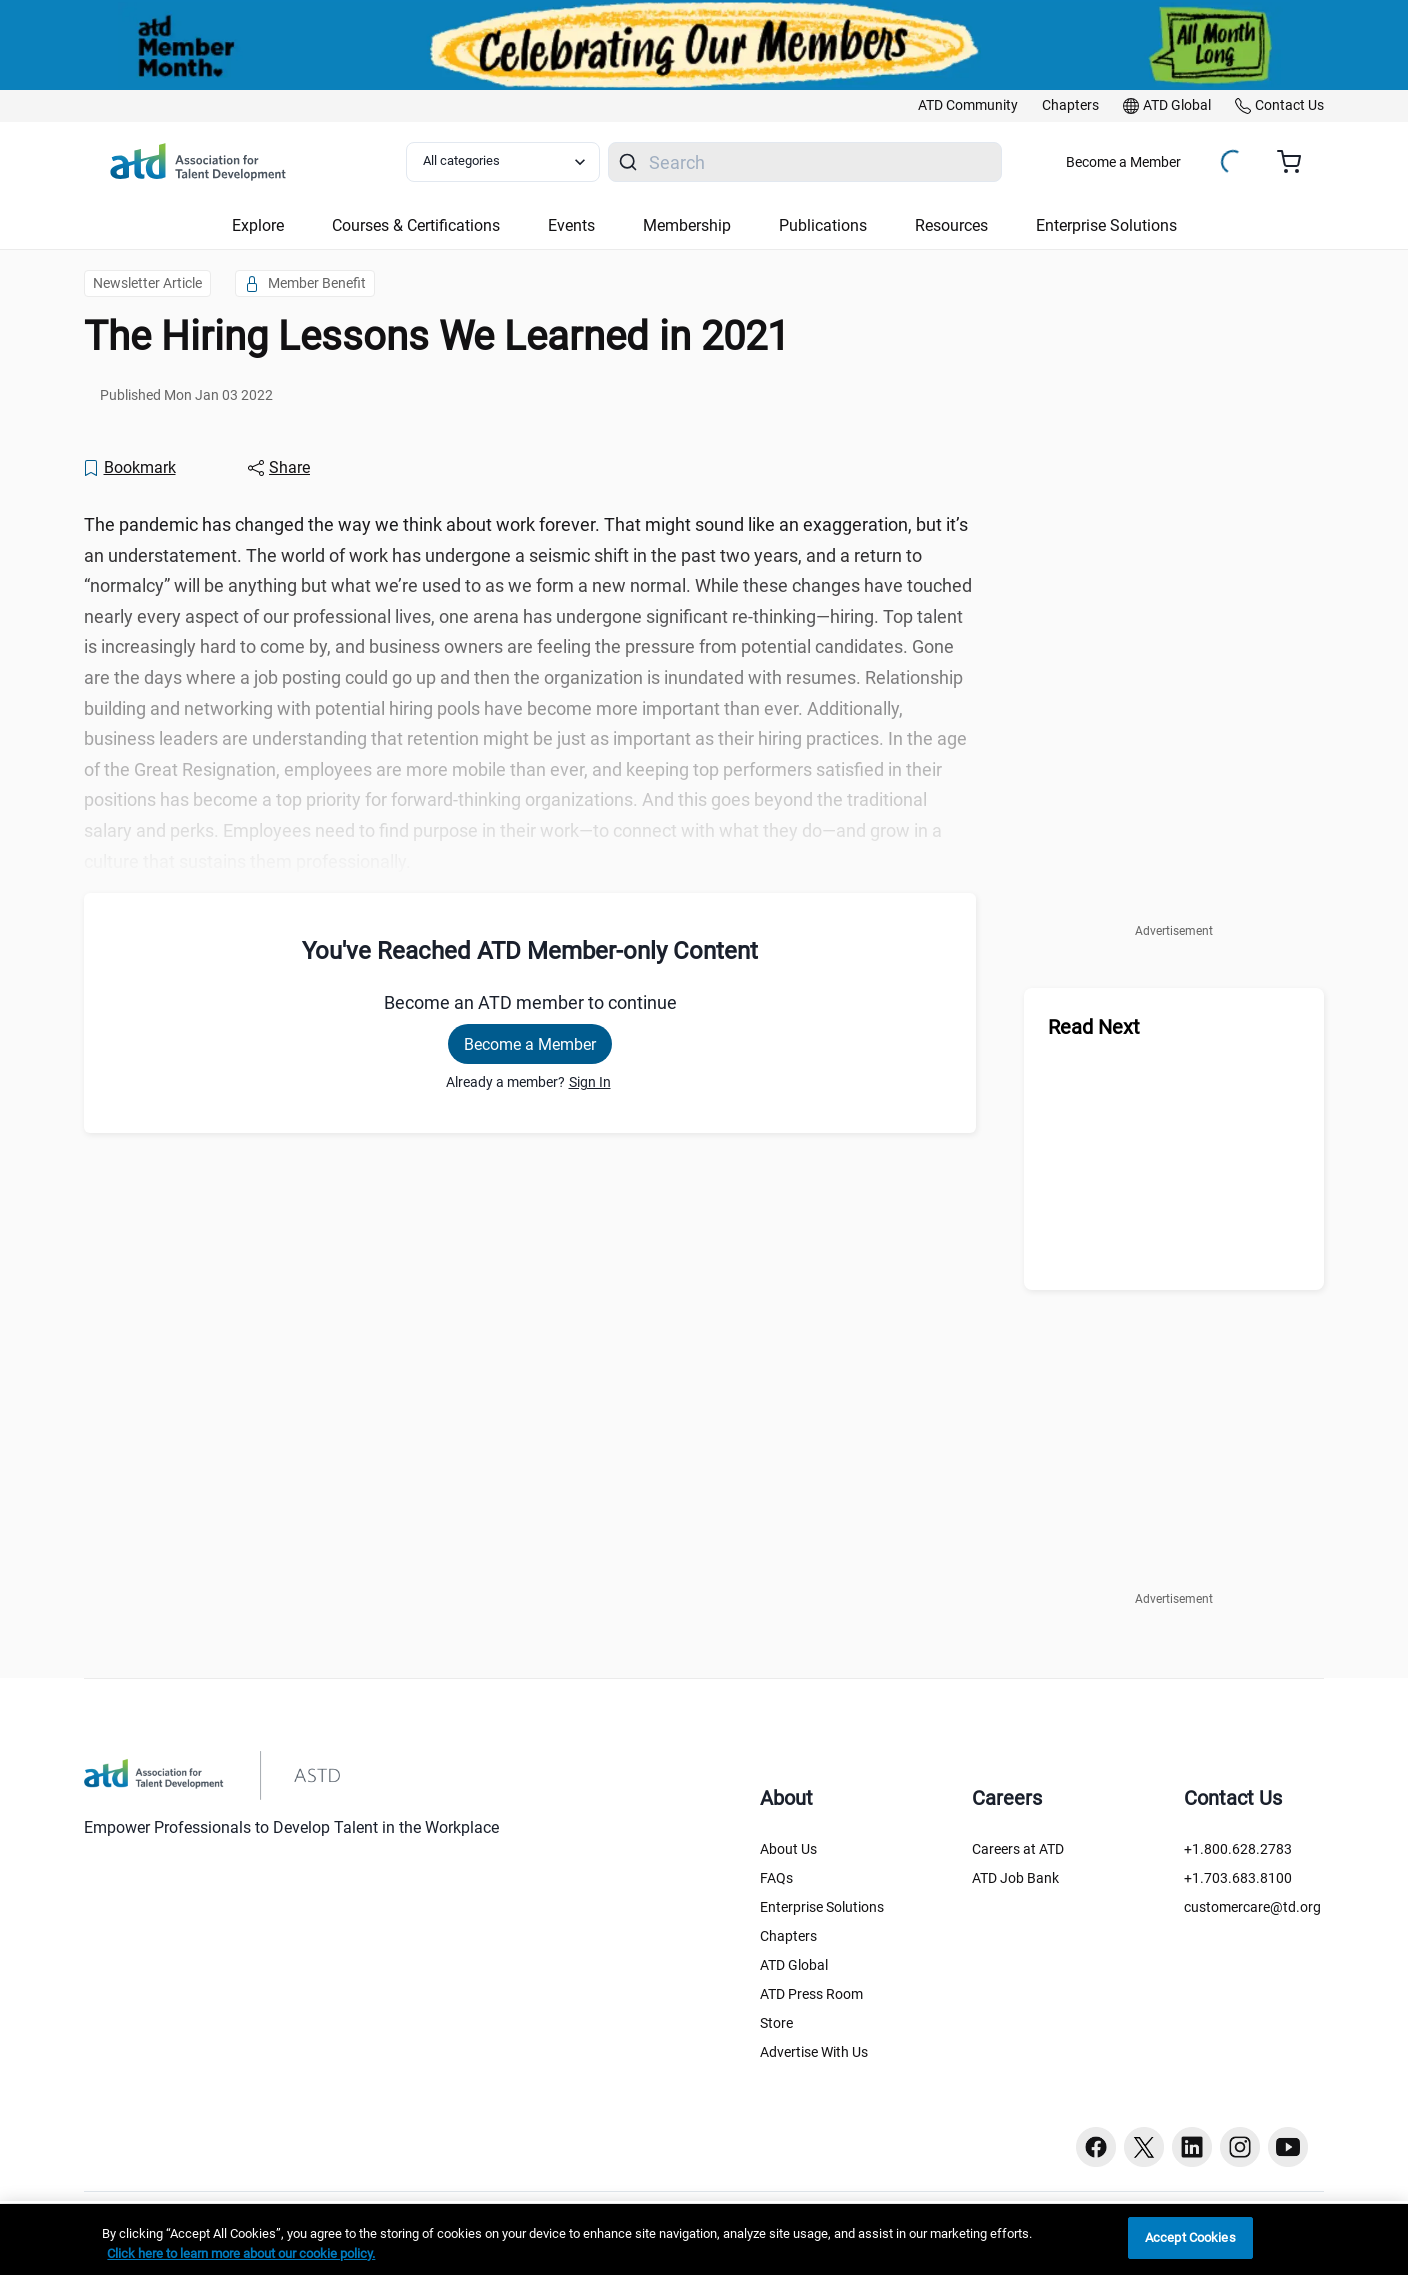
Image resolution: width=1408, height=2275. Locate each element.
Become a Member (1123, 162)
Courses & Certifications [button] (416, 225)
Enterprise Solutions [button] (1106, 225)
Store (776, 2023)
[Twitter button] (1144, 2147)
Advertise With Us (814, 2052)
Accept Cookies (1190, 2237)
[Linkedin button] (1192, 2147)
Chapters (788, 1936)
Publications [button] (823, 225)
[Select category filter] (503, 162)
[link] (968, 106)
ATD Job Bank (1015, 1878)
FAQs (776, 1878)
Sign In (590, 1082)
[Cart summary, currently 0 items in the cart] (1296, 162)
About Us (788, 1849)
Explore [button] (258, 225)
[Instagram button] (1240, 2147)
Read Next (1094, 1027)
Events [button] (571, 225)
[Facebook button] (1096, 2147)
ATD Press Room (811, 1994)
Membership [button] (687, 225)
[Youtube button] (1288, 2147)
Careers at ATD (1018, 1849)
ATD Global (794, 1965)
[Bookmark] (129, 468)
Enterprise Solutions (822, 1907)
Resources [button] (951, 225)
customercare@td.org (1252, 1907)
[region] (704, 2239)
